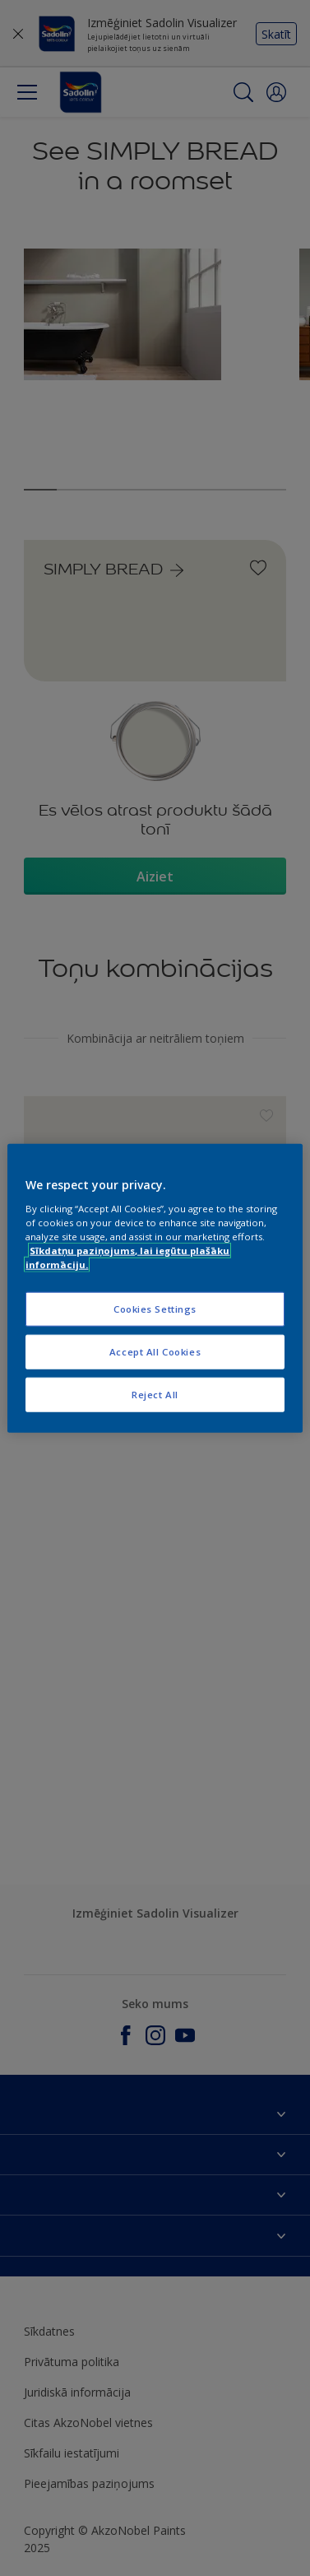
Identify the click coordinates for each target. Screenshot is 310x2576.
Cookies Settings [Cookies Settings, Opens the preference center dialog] (155, 1309)
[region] (154, 1288)
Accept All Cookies (155, 1351)
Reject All (155, 1394)
